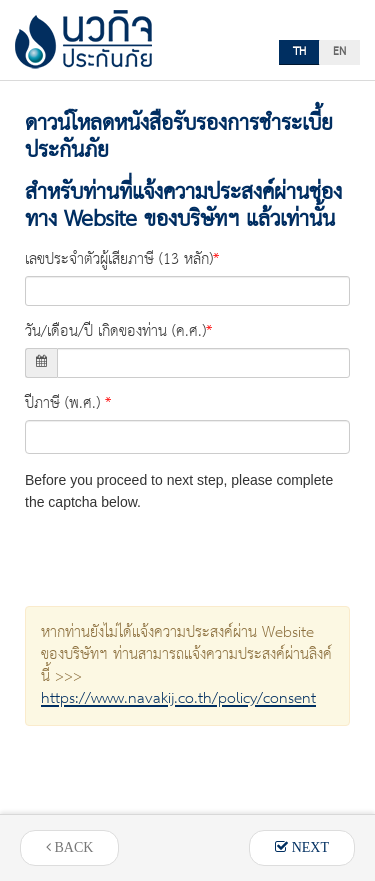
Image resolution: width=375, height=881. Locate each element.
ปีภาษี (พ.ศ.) (62, 404)
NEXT (302, 847)
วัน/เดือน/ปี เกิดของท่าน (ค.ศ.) (115, 332)
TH (299, 52)
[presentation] (177, 552)
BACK (69, 847)
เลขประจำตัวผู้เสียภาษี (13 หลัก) (119, 260)
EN (339, 52)
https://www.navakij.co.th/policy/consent (178, 699)
